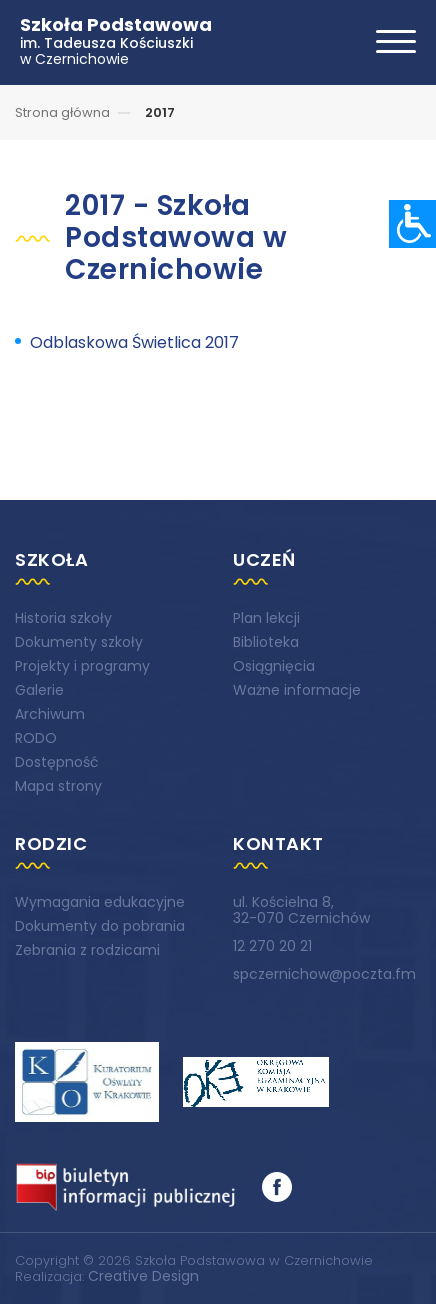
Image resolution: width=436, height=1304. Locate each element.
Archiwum (50, 714)
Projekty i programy (82, 666)
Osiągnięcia (274, 666)
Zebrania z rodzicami (87, 950)
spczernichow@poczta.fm (324, 974)
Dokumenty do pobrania (100, 926)
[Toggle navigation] (396, 41)
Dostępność (57, 762)
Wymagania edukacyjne (100, 902)
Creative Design (143, 1276)
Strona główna (62, 112)
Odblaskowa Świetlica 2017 (134, 342)
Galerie (39, 690)
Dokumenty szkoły (79, 642)
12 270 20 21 (272, 946)
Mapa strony (58, 786)
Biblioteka (266, 642)
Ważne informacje (297, 690)
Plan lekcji (266, 618)
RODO (36, 738)
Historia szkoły (63, 618)
